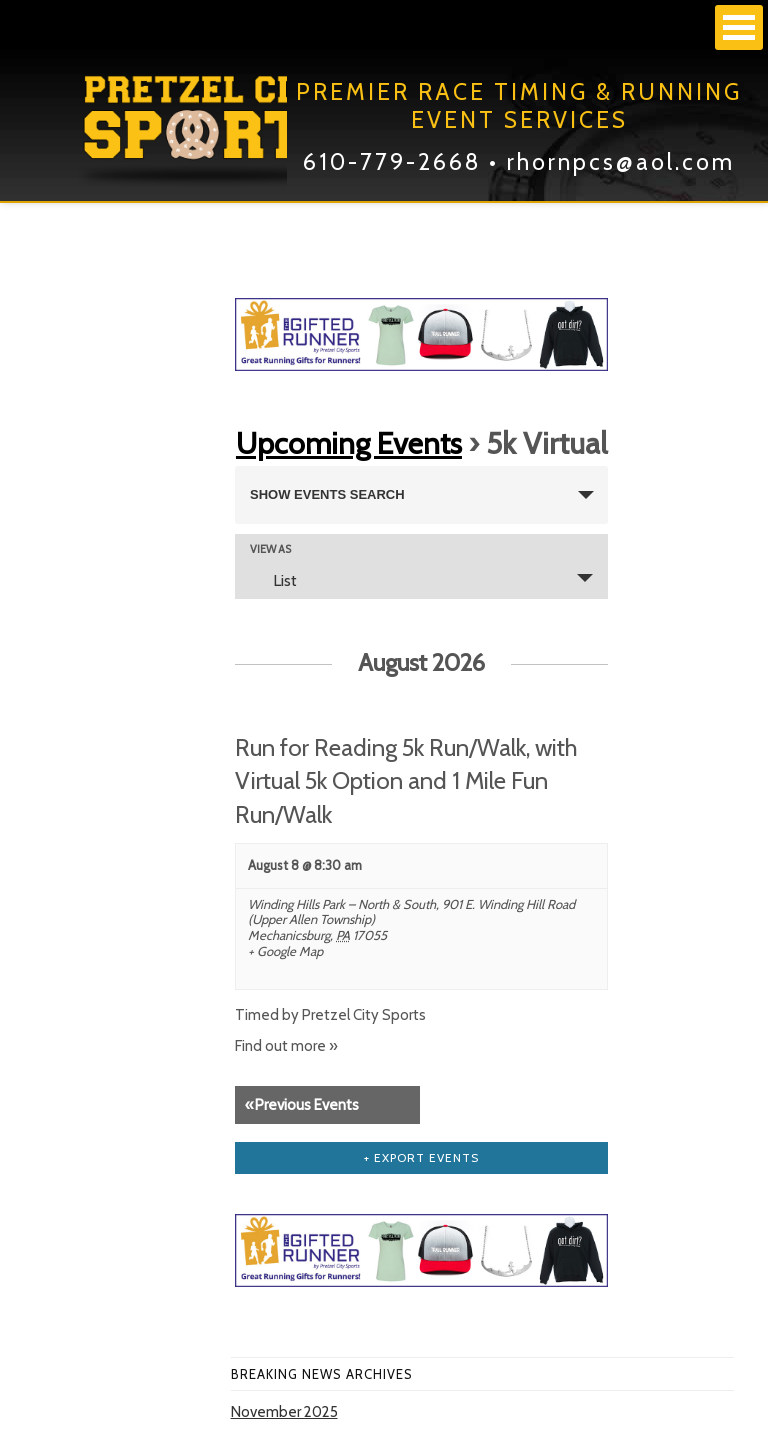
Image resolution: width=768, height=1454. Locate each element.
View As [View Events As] (270, 549)
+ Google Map (285, 951)
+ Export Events (421, 1157)
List (273, 580)
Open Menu (739, 27)
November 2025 (284, 1412)
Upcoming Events (349, 443)
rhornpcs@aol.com (621, 162)
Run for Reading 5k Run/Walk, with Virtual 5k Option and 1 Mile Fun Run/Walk (406, 781)
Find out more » (286, 1046)
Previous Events (302, 1105)
